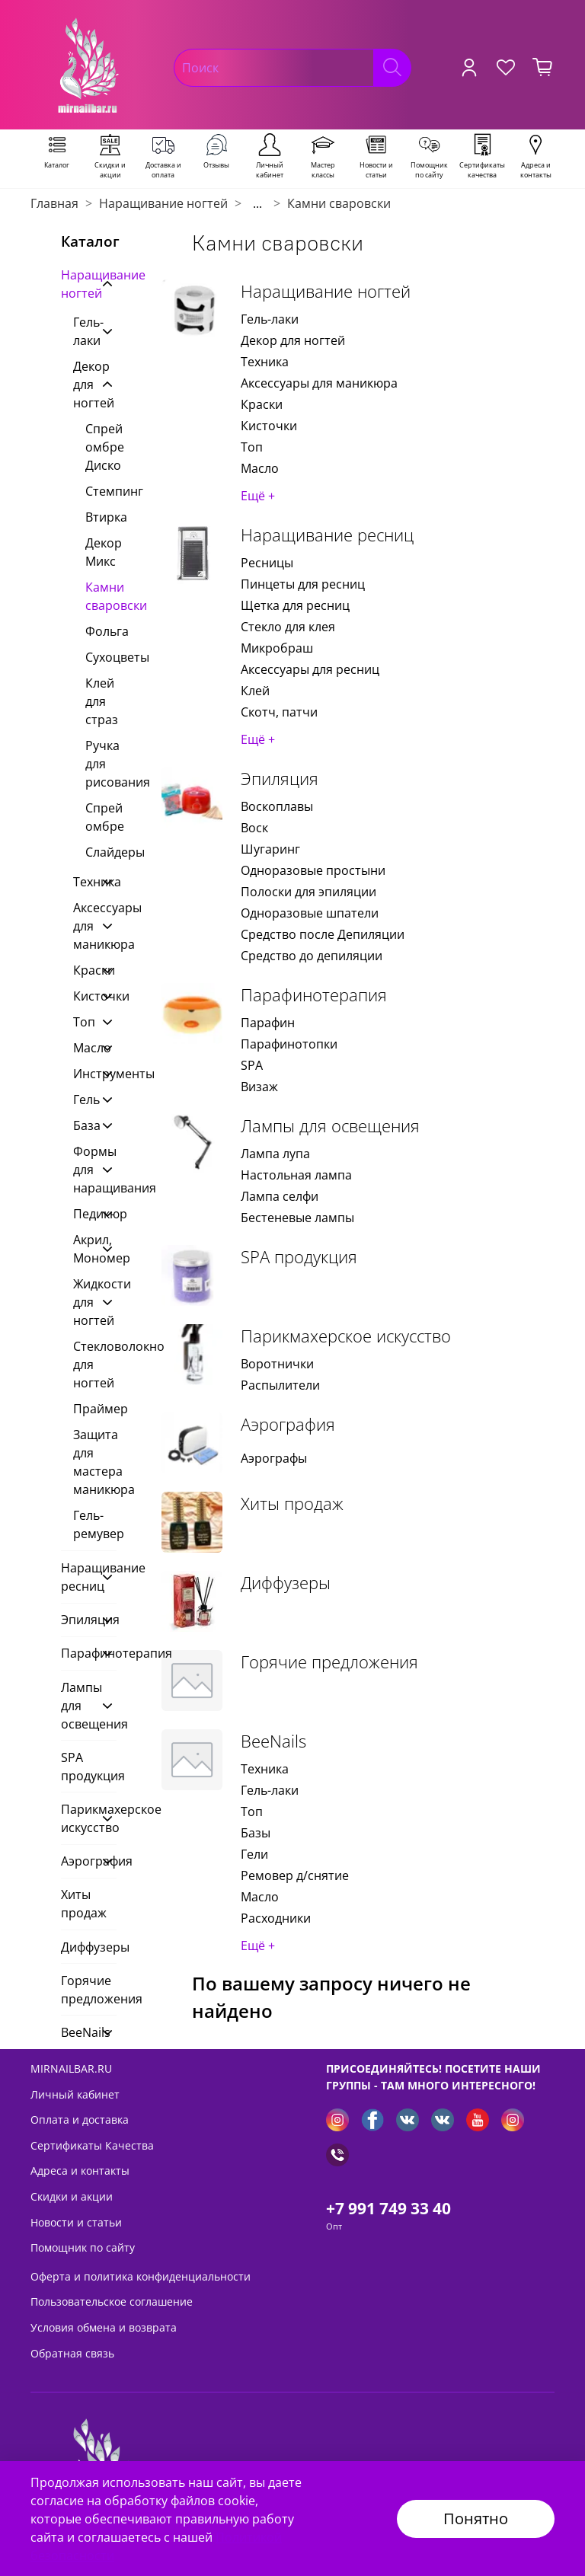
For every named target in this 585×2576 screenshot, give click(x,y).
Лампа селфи (279, 1196)
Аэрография (288, 1424)
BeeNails (273, 1741)
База (82, 1125)
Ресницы (267, 562)
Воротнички (277, 1363)
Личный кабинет (75, 2094)
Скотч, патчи (279, 712)
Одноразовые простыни (313, 870)
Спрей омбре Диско (101, 447)
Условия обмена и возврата (103, 2327)
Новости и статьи (76, 2222)
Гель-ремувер (95, 1524)
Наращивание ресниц (327, 535)
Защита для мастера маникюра (95, 1462)
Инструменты (82, 1073)
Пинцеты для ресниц (303, 584)
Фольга (101, 631)
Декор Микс (101, 552)
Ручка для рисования (101, 763)
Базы (255, 1832)
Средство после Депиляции (322, 934)
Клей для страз (101, 701)
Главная (54, 203)
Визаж (259, 1086)
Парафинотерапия (314, 995)
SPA (252, 1065)
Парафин (268, 1022)
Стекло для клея (288, 626)
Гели (254, 1854)
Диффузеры (286, 1582)
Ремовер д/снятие (295, 1875)
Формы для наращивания (82, 1169)
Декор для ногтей (293, 340)
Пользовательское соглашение (111, 2301)
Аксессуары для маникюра (319, 383)
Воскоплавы (277, 806)
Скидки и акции (71, 2196)
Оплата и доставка (79, 2119)
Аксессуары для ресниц (310, 669)
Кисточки (269, 425)
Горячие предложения (329, 1662)
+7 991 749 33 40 (388, 2208)
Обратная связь (72, 2353)
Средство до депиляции (311, 955)
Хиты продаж (292, 1503)
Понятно (475, 2518)
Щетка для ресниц (295, 605)
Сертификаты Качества (92, 2145)
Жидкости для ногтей (82, 1302)
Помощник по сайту (82, 2247)
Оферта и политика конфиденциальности (140, 2276)
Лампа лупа (275, 1153)
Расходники (276, 1918)
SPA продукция (299, 1257)
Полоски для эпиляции (308, 891)
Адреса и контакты (79, 2170)
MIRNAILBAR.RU (71, 2068)
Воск (254, 827)
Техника (265, 361)
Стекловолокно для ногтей (95, 1364)
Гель (82, 1099)
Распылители (280, 1385)
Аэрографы (274, 1458)
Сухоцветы (101, 657)
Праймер (95, 1408)
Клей (255, 690)
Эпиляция (279, 778)
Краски (262, 404)
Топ (252, 447)
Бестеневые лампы (297, 1217)
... (257, 203)
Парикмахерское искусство (346, 1336)
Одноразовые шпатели (310, 913)
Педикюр (82, 1213)
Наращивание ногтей (163, 203)
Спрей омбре (101, 817)
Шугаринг (270, 849)
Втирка (101, 517)
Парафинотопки (289, 1044)
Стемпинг (101, 491)
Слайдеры (101, 852)
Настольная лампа (296, 1175)
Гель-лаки (270, 319)
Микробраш (277, 648)
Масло (260, 468)
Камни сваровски (101, 596)
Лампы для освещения (330, 1126)
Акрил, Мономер (82, 1248)
